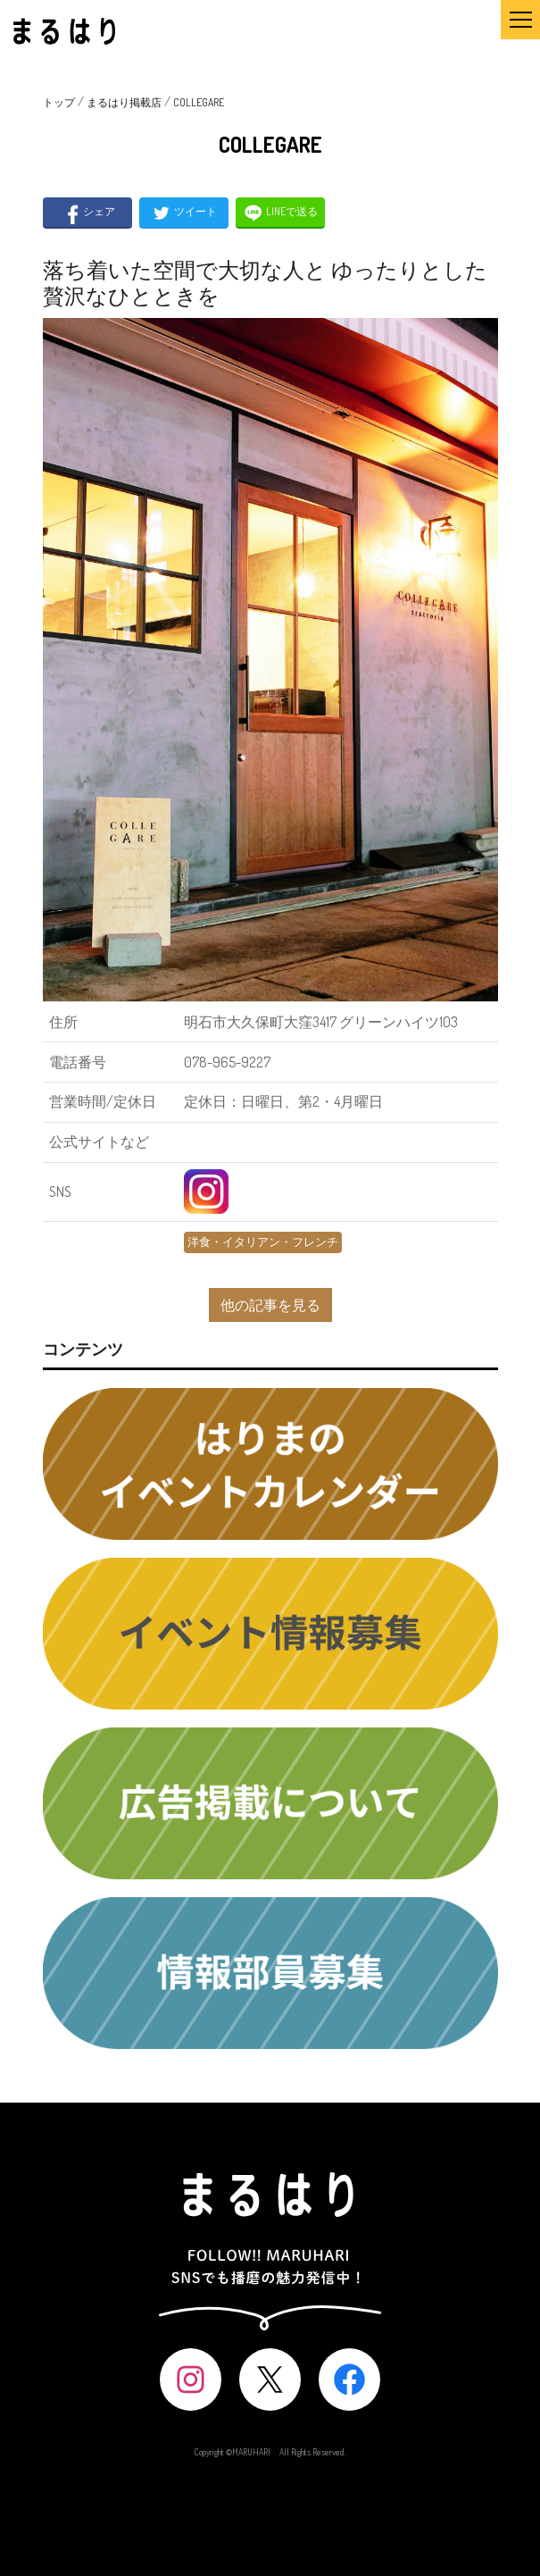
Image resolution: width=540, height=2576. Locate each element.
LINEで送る (280, 213)
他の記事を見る (270, 1305)
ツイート (183, 213)
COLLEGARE (198, 102)
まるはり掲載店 (124, 102)
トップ (59, 102)
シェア (87, 213)
